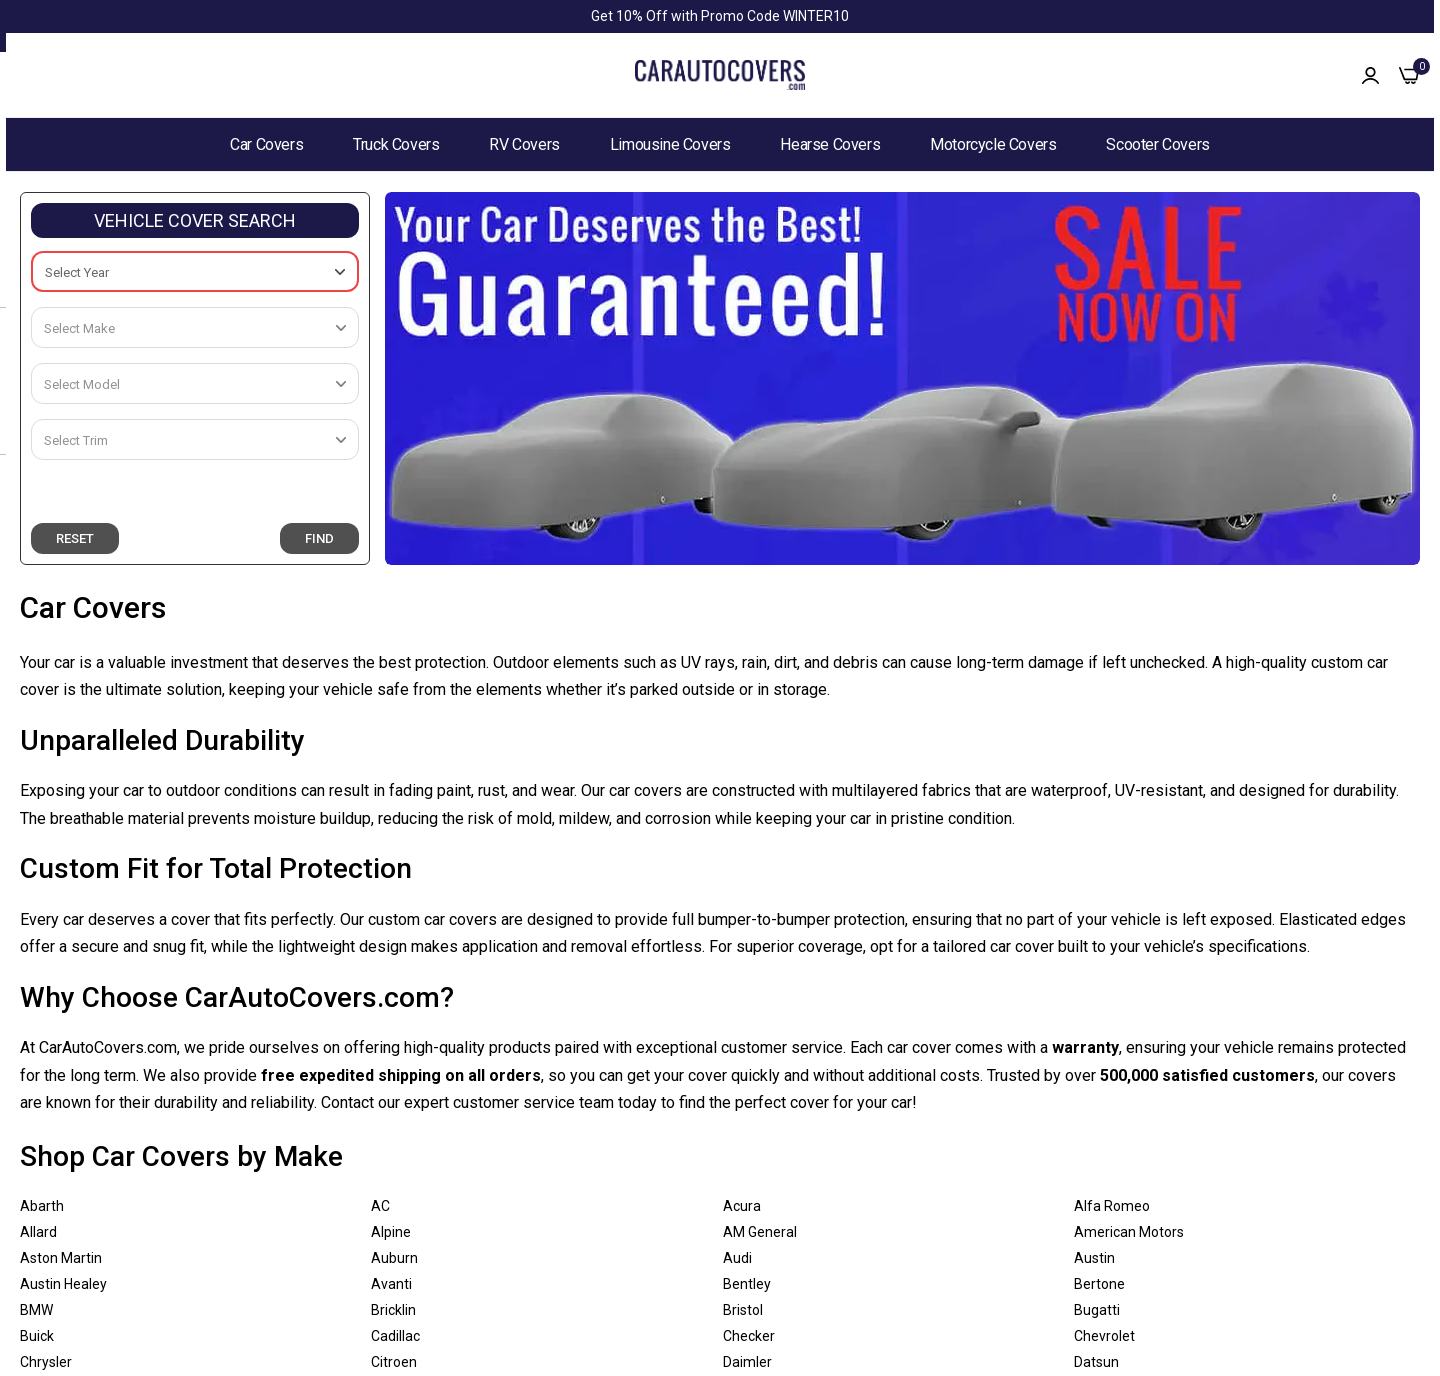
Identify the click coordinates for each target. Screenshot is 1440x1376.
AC (380, 1206)
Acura (742, 1206)
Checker (749, 1336)
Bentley (747, 1284)
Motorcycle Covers (993, 144)
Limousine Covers (670, 144)
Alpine (391, 1232)
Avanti (391, 1284)
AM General (760, 1232)
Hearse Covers (830, 144)
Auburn (394, 1258)
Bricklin (393, 1310)
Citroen (394, 1362)
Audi (737, 1258)
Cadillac (395, 1336)
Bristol (743, 1310)
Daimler (747, 1362)
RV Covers (524, 144)
